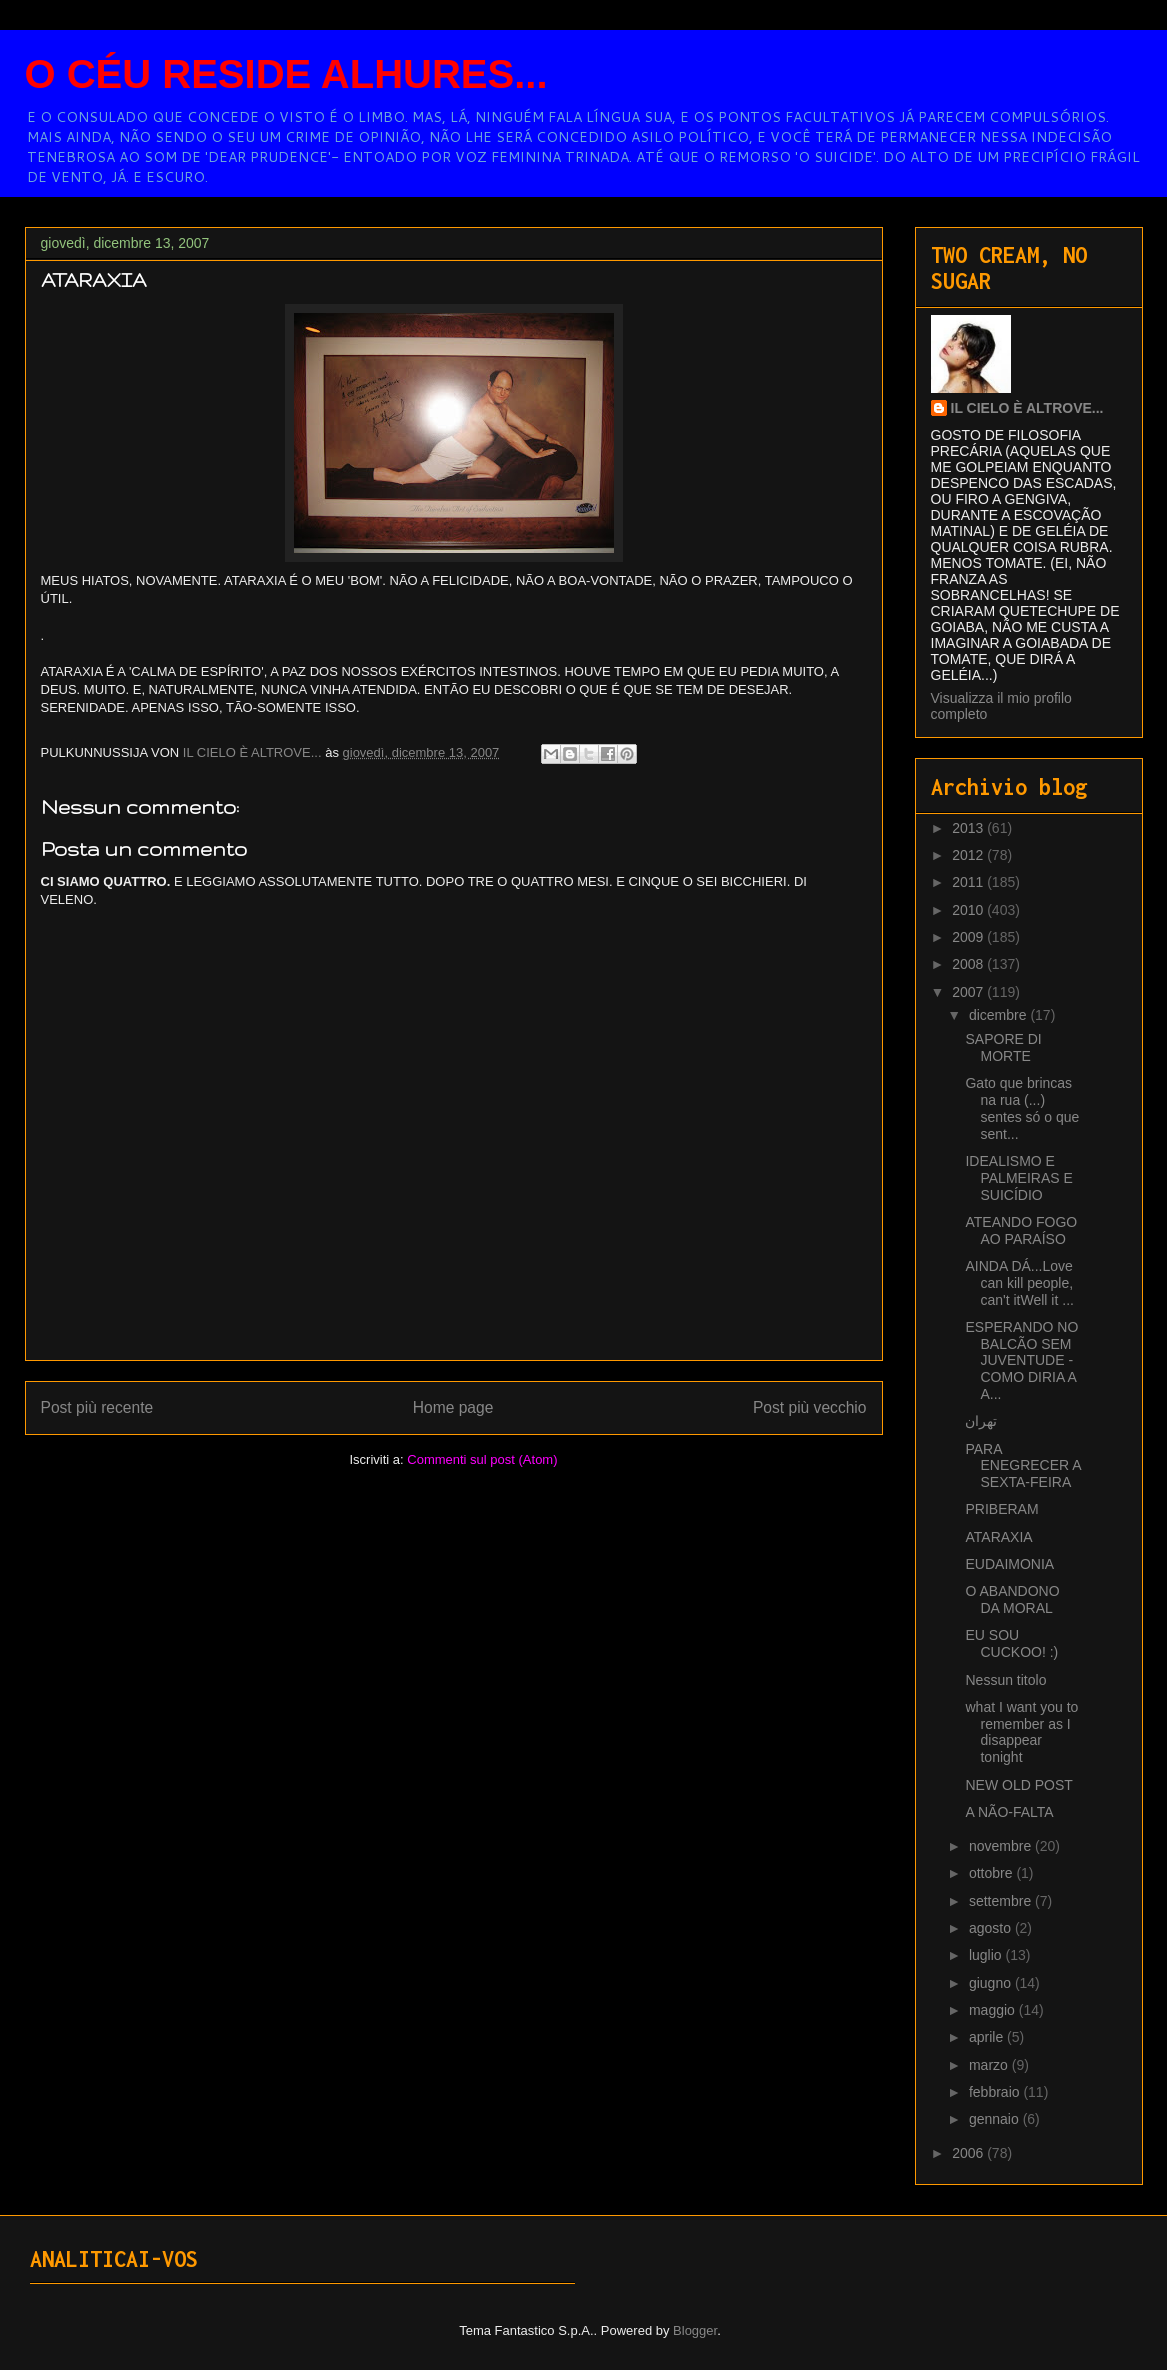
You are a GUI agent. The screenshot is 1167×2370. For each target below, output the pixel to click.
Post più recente (97, 1407)
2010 (969, 910)
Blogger (695, 2330)
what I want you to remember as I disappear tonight (1021, 1732)
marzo (990, 2065)
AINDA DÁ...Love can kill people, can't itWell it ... (1019, 1283)
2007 (969, 992)
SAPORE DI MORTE (1003, 1047)
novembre (1002, 1846)
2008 (969, 964)
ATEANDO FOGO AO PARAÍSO (1021, 1230)
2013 (969, 828)
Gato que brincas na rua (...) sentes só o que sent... (1022, 1108)
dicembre (999, 1015)
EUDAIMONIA (1009, 1564)
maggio (994, 2010)
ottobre (992, 1873)
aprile (988, 2037)
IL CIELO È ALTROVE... (1027, 408)
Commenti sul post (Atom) (482, 1459)
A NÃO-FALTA (1009, 1812)
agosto (992, 1928)
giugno (992, 1983)
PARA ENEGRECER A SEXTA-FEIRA (1022, 1466)
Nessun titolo (1005, 1680)
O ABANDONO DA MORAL (1012, 1599)
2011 (969, 882)
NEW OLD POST (1018, 1785)
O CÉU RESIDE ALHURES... (286, 74)
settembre (1002, 1901)
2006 (969, 2153)
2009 (969, 937)
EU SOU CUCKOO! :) (1011, 1643)
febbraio (996, 2092)
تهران (981, 1421)
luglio (987, 1955)
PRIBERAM (1001, 1509)
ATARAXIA (998, 1537)
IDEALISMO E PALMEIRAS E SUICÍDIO (1018, 1178)
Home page (453, 1407)
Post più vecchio (810, 1407)
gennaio (996, 2119)
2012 (969, 855)
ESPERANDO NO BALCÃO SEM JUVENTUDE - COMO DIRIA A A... (1021, 1360)
